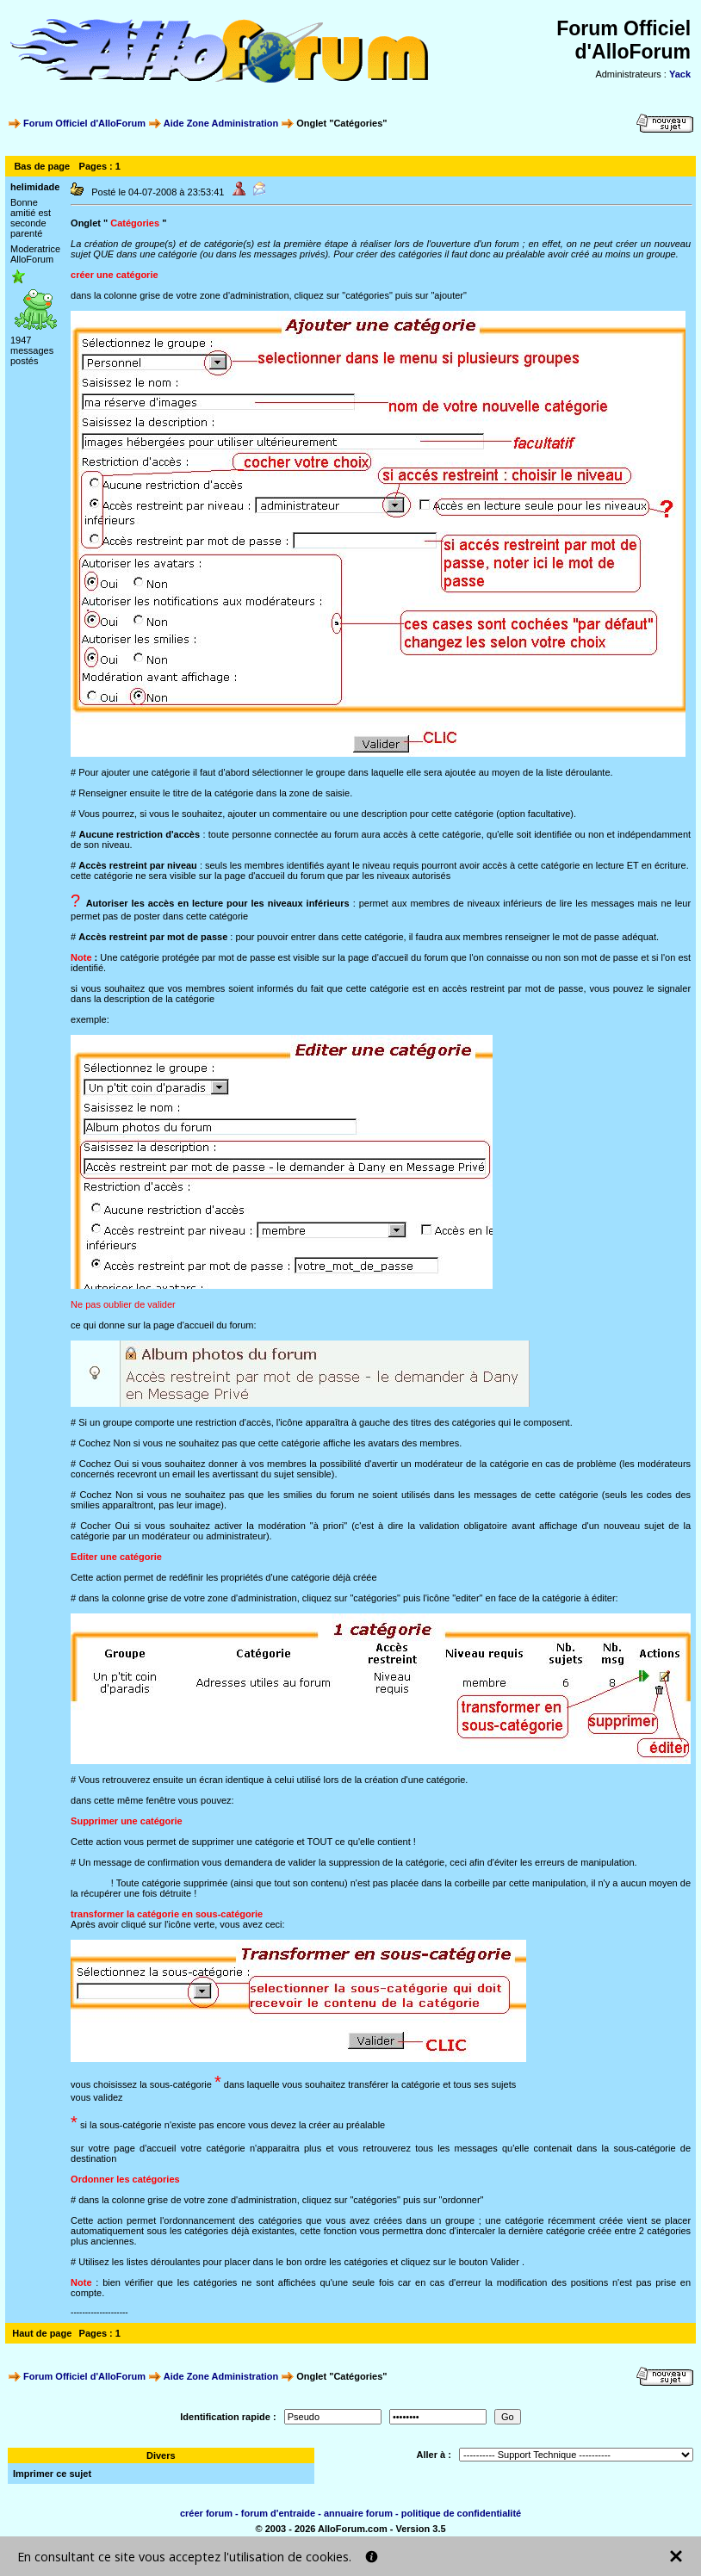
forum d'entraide (278, 2513)
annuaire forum (358, 2513)
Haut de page (41, 2333)
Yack (680, 74)
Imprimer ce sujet (52, 2473)
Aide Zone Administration (221, 123)
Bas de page (42, 166)
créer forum (206, 2513)
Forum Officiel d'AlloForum (84, 123)
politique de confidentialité (461, 2513)
